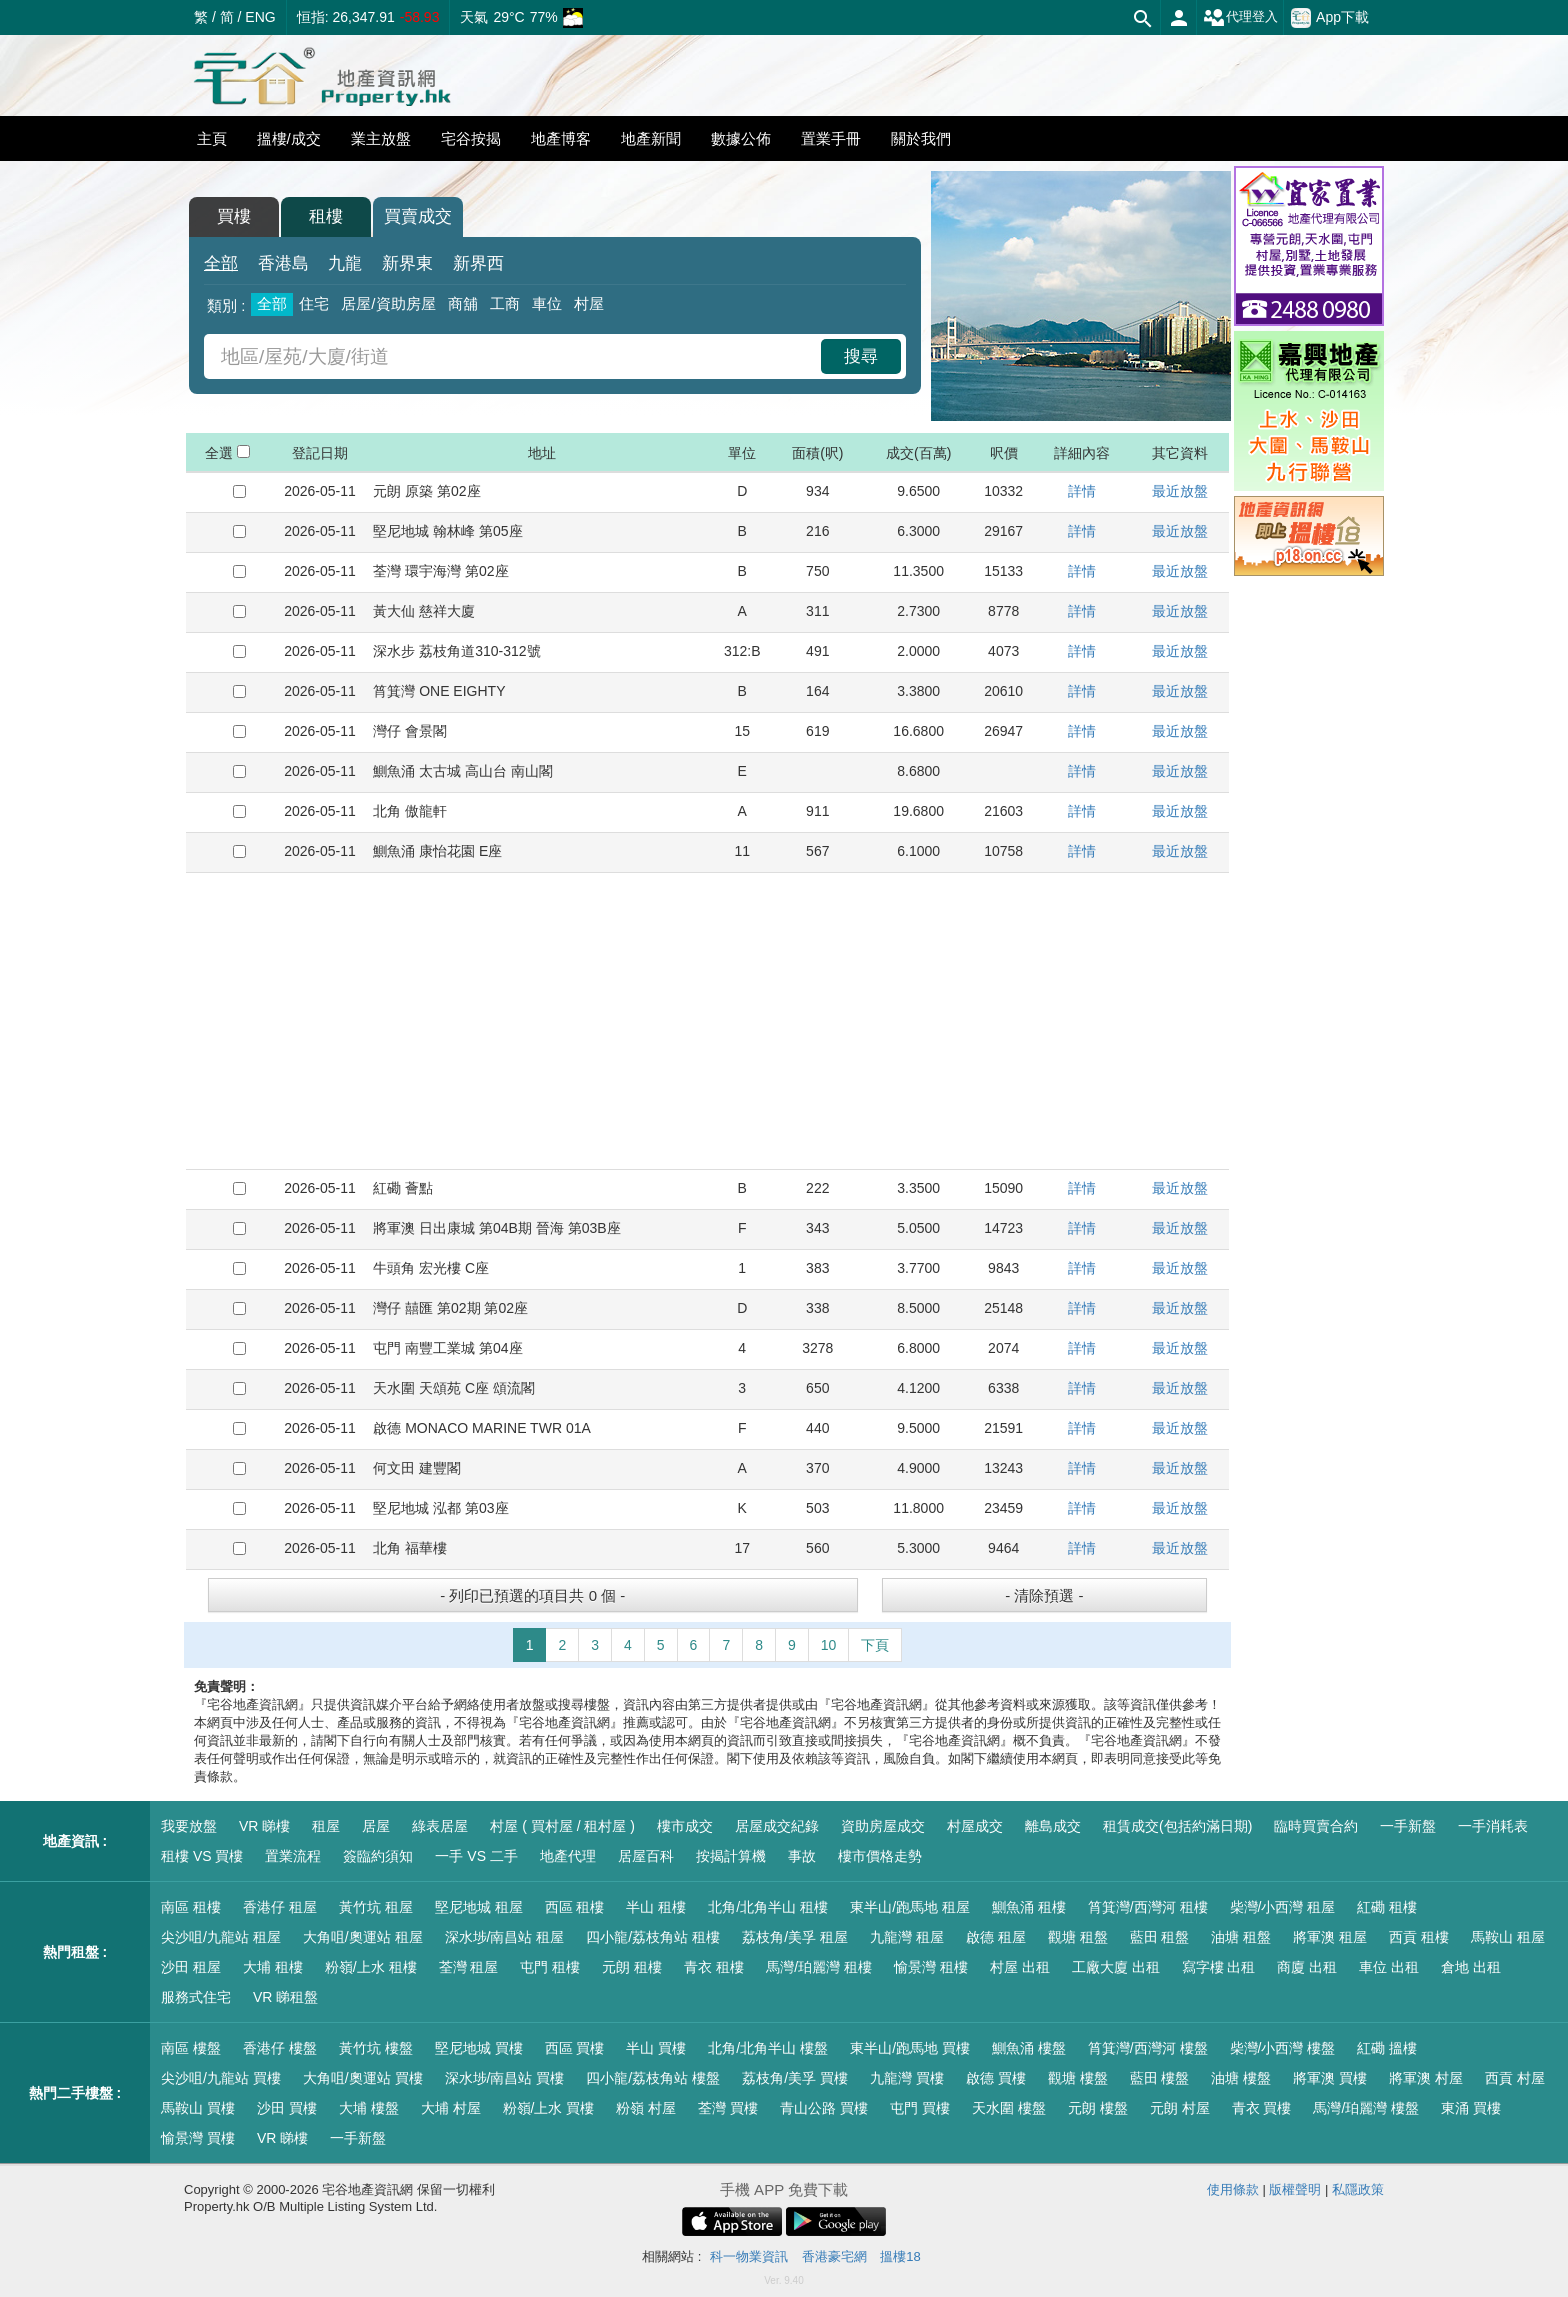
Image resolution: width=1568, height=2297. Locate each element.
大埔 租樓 (273, 1967)
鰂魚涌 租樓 (1029, 1907)
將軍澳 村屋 (1426, 2078)
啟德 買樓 (996, 2078)
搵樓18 (900, 2256)
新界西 (478, 263)
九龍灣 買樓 (907, 2078)
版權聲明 (1295, 2189)
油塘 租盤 (1241, 1937)
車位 (547, 303)
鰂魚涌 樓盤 (1029, 2048)
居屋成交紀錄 (777, 1826)
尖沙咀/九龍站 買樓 (221, 2078)
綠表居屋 (440, 1826)
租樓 (326, 216)
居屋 (376, 1826)
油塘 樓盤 (1241, 2078)
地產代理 (568, 1856)
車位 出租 (1389, 1967)
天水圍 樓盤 (1009, 2108)
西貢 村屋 (1515, 2078)
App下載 (1330, 18)
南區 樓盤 (191, 2048)
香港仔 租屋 (280, 1907)
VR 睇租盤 (285, 1997)
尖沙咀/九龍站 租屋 (221, 1937)
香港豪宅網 (834, 2256)
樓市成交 (685, 1826)
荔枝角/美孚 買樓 (795, 2078)
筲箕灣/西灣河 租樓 (1148, 1907)
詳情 (1082, 491)
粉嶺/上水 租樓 (371, 1967)
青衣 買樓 (1262, 2108)
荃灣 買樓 (728, 2108)
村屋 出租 (1020, 1967)
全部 (221, 263)
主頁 (212, 138)
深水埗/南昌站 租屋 (505, 1937)
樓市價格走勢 (880, 1856)
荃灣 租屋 (469, 1967)
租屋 (326, 1826)
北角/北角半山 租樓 (768, 1907)
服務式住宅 (196, 1997)
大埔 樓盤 (369, 2108)
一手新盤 (1408, 1826)
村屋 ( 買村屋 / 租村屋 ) (562, 1826)
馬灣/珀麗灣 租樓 (819, 1967)
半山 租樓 (656, 1907)
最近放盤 (1180, 491)
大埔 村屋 (451, 2108)
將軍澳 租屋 (1330, 1937)
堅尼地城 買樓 (479, 2048)
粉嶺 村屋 (646, 2108)
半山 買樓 (656, 2048)
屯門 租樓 (550, 1967)
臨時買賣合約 (1316, 1826)
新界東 (407, 263)
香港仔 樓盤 (280, 2048)
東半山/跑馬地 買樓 (910, 2048)
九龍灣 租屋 (907, 1937)
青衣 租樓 (714, 1967)
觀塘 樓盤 (1078, 2078)
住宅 (314, 303)
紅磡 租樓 (1387, 1907)
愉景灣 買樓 (198, 2138)
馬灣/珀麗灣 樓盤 (1366, 2108)
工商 (505, 303)
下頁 (875, 1645)
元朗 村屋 (1180, 2108)
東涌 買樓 (1471, 2108)
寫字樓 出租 (1219, 1967)
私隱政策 (1358, 2189)
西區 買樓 (575, 2048)
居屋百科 (646, 1856)
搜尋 (861, 356)
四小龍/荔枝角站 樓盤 (653, 2078)
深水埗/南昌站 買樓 (505, 2078)
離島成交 (1053, 1826)
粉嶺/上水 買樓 (549, 2108)
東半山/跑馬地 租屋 (910, 1907)
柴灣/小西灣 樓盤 (1283, 2048)
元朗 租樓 (632, 1967)
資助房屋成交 (883, 1826)
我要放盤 (189, 1826)
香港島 (283, 263)
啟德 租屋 (996, 1937)
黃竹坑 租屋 (376, 1907)
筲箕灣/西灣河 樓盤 (1148, 2048)
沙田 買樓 (287, 2108)
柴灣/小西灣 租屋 (1283, 1907)
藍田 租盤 (1160, 1937)
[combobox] (515, 356)
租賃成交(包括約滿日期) (1177, 1826)
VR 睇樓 (264, 1826)
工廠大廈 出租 (1116, 1967)
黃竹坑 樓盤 (376, 2048)
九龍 (345, 263)
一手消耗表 (1493, 1826)
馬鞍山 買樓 (198, 2108)
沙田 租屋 (191, 1967)
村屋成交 (975, 1826)
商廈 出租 (1307, 1967)
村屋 (589, 303)
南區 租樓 (191, 1907)
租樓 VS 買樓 (202, 1856)
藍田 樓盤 (1160, 2078)
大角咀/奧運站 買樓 (363, 2078)
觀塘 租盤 (1078, 1937)
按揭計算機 (731, 1856)
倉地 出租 (1471, 1967)
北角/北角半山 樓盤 (768, 2048)
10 (829, 1645)
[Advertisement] (707, 1021)
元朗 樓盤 (1098, 2108)
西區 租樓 (575, 1907)
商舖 (463, 303)
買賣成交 (418, 216)
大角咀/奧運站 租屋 (363, 1937)
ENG (260, 17)
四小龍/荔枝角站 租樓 (653, 1937)
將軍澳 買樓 (1330, 2078)
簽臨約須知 (378, 1856)
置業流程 (293, 1856)
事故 (802, 1856)
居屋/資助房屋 (388, 303)
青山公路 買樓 (824, 2108)
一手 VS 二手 (476, 1856)
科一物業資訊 (749, 2256)
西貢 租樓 (1419, 1937)
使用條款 (1233, 2189)
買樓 (234, 216)
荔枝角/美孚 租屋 (795, 1937)
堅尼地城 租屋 (479, 1907)
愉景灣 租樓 (931, 1967)
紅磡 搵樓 (1387, 2048)
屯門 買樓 (920, 2108)
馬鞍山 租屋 (1508, 1937)
